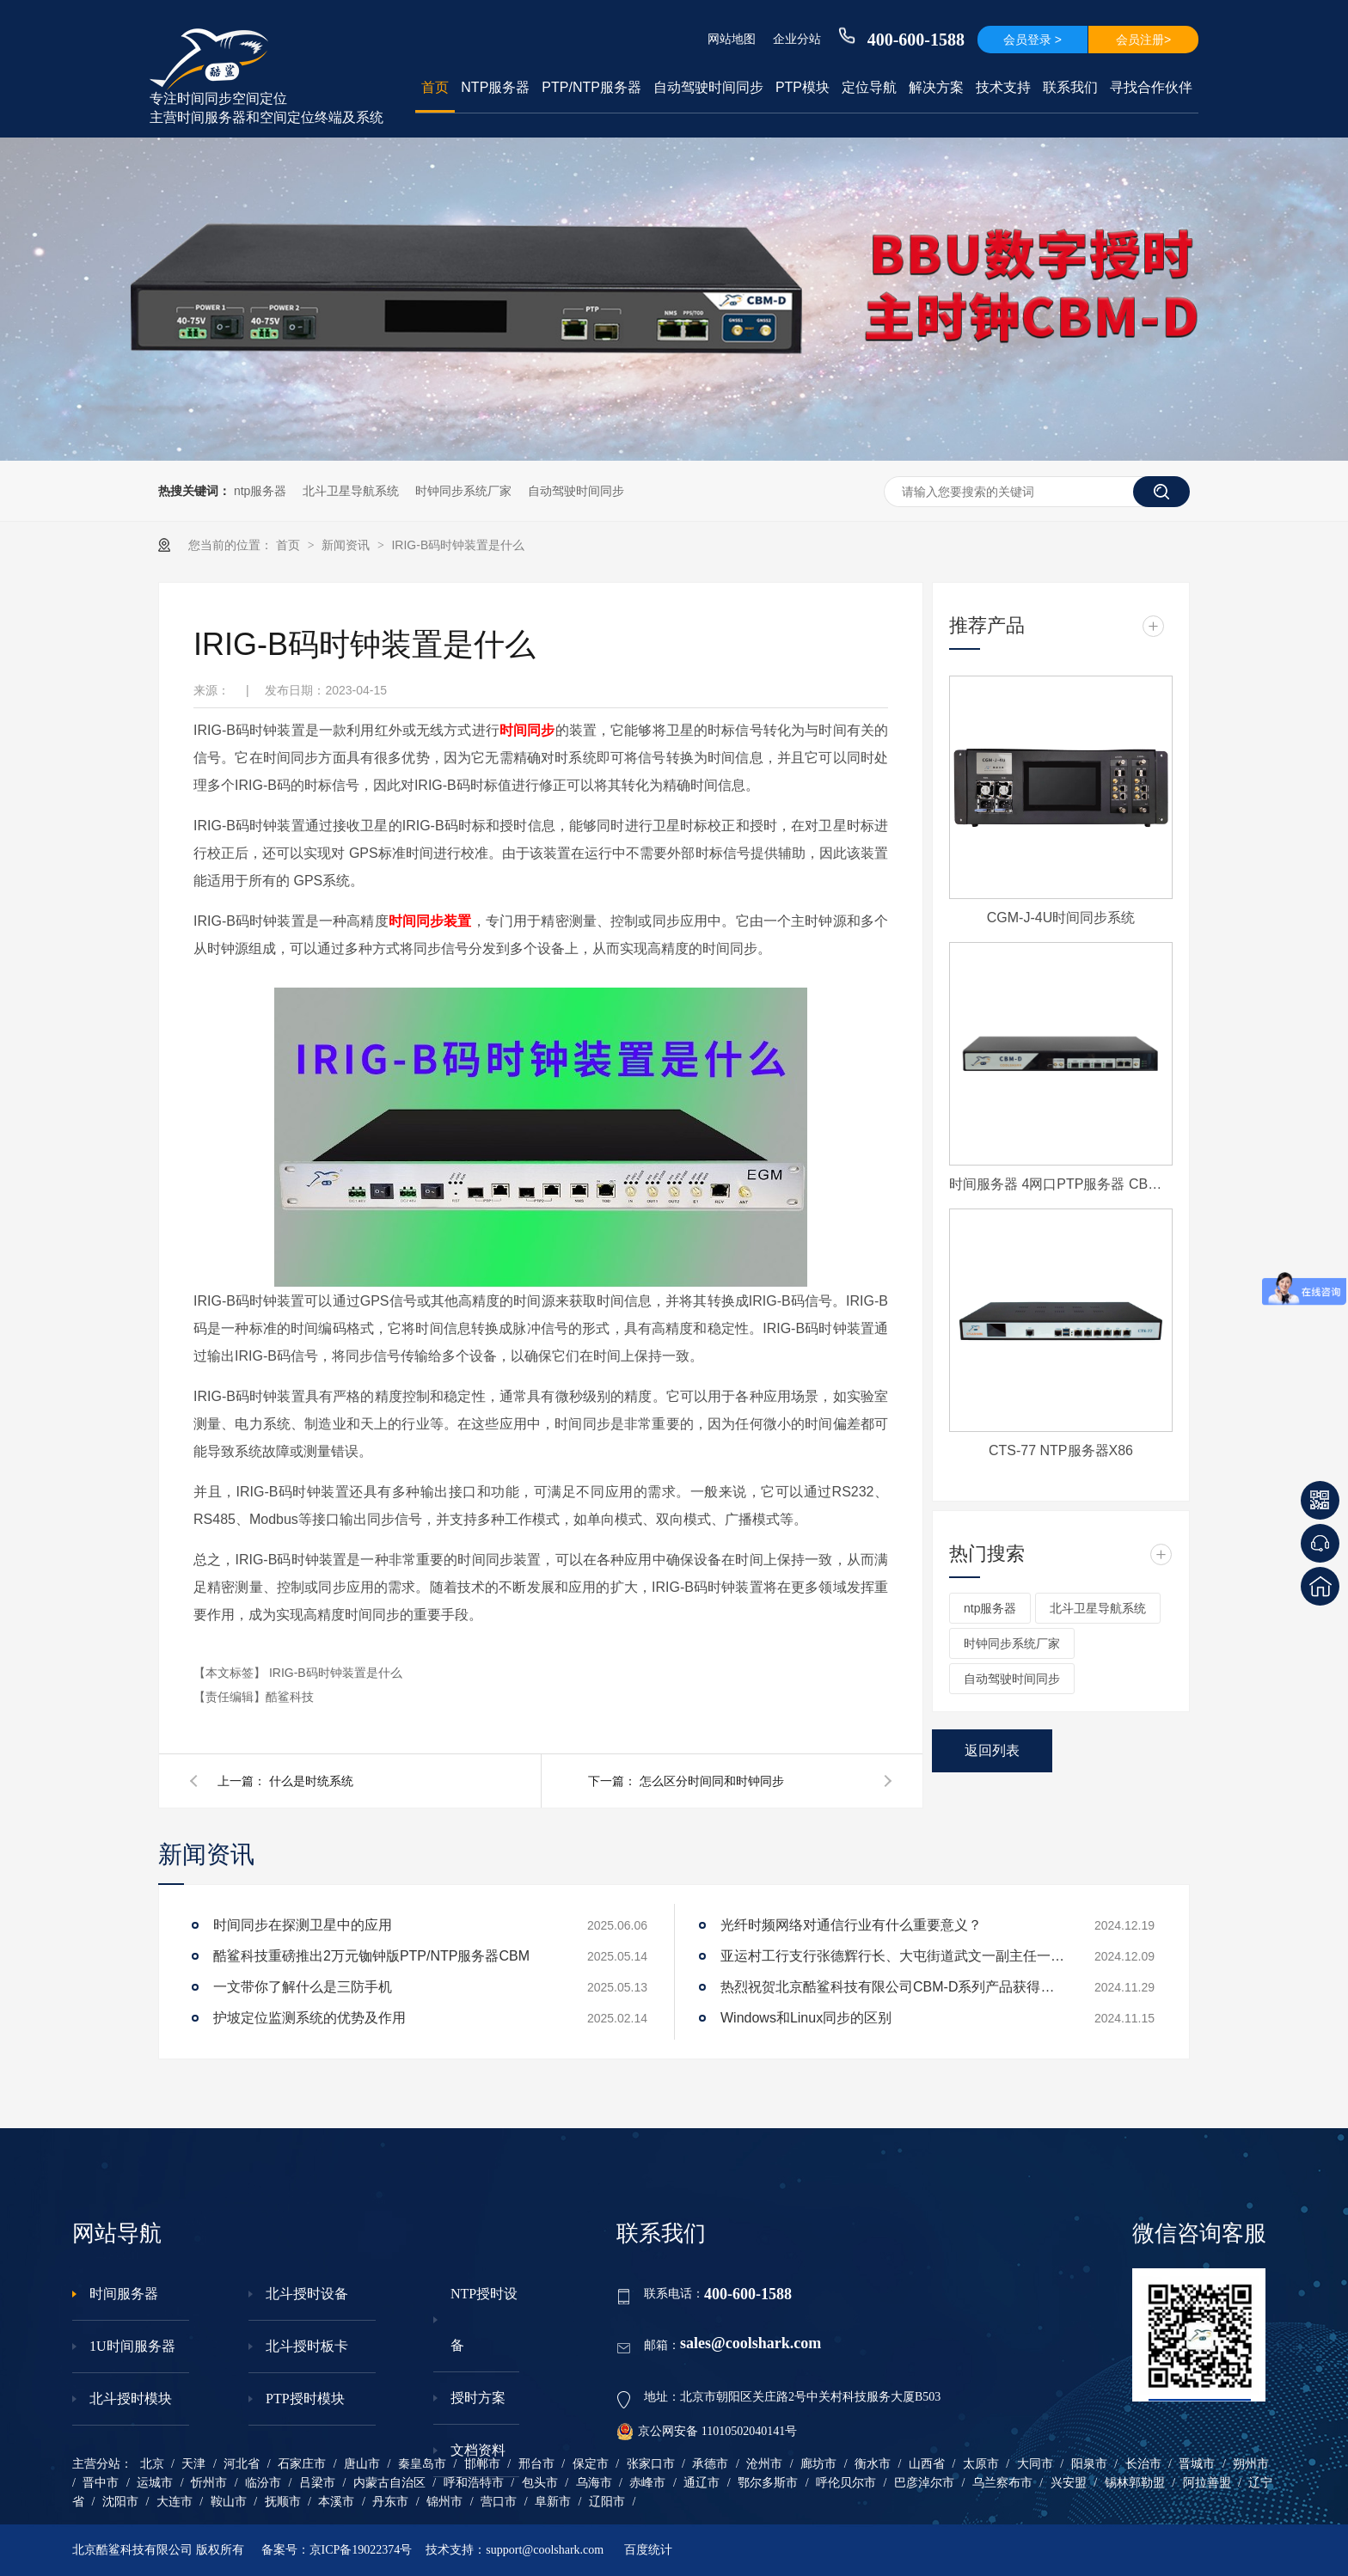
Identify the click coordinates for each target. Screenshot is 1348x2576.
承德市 (710, 2463)
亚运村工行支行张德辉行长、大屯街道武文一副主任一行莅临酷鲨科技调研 (892, 1956)
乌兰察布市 (1002, 2482)
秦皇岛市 (422, 2463)
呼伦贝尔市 (846, 2482)
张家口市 (651, 2463)
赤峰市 (647, 2482)
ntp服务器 (260, 491)
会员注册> (1143, 39)
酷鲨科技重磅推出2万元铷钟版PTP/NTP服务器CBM (371, 1956)
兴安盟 (1069, 2482)
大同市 (1035, 2463)
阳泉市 (1089, 2463)
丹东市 (390, 2501)
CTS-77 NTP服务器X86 (1061, 1450)
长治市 (1143, 2463)
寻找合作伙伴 (1151, 87)
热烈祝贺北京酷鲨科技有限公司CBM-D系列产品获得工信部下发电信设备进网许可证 (892, 1986)
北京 (152, 2463)
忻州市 (209, 2482)
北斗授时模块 (130, 2398)
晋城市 (1197, 2463)
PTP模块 (802, 87)
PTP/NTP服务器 (591, 87)
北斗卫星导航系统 (351, 491)
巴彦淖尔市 (924, 2482)
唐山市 (362, 2463)
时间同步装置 (430, 921)
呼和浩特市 (474, 2482)
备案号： (285, 2549)
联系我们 (1070, 87)
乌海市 (594, 2482)
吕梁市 (317, 2482)
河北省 (242, 2463)
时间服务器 (123, 2293)
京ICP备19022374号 (361, 2549)
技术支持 (1003, 87)
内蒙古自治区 (389, 2482)
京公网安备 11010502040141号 (706, 2431)
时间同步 (527, 730)
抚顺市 (283, 2501)
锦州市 (444, 2501)
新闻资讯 (347, 545)
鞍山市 (229, 2501)
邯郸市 (482, 2463)
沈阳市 (120, 2501)
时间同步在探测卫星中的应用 (302, 1925)
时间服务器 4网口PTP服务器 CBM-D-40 (1061, 1184)
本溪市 (336, 2501)
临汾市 (263, 2482)
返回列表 (992, 1750)
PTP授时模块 (305, 2398)
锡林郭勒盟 (1135, 2482)
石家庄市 (302, 2463)
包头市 (540, 2482)
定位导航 (869, 87)
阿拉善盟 (1207, 2482)
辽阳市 (607, 2501)
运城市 (155, 2482)
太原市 (981, 2463)
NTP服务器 (495, 87)
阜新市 (553, 2501)
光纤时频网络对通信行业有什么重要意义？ (851, 1925)
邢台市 (536, 2463)
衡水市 (873, 2463)
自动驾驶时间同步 (708, 87)
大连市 (174, 2501)
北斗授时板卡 (307, 2346)
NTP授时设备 (484, 2319)
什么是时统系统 (311, 1781)
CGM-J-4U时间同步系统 (1061, 917)
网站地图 (732, 39)
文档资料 (478, 2450)
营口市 (499, 2501)
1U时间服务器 (132, 2346)
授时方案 (478, 2397)
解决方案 (936, 87)
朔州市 (1251, 2463)
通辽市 (701, 2482)
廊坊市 (818, 2463)
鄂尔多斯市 (768, 2482)
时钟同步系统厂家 (463, 491)
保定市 (591, 2463)
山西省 (927, 2463)
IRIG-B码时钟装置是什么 (457, 545)
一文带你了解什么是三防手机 (302, 1986)
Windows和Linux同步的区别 (806, 2017)
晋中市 (101, 2482)
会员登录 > (1032, 39)
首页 (435, 87)
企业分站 (797, 39)
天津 (193, 2463)
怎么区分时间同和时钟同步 (712, 1781)
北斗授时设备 (307, 2293)
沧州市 (764, 2463)
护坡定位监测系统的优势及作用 (309, 2017)
